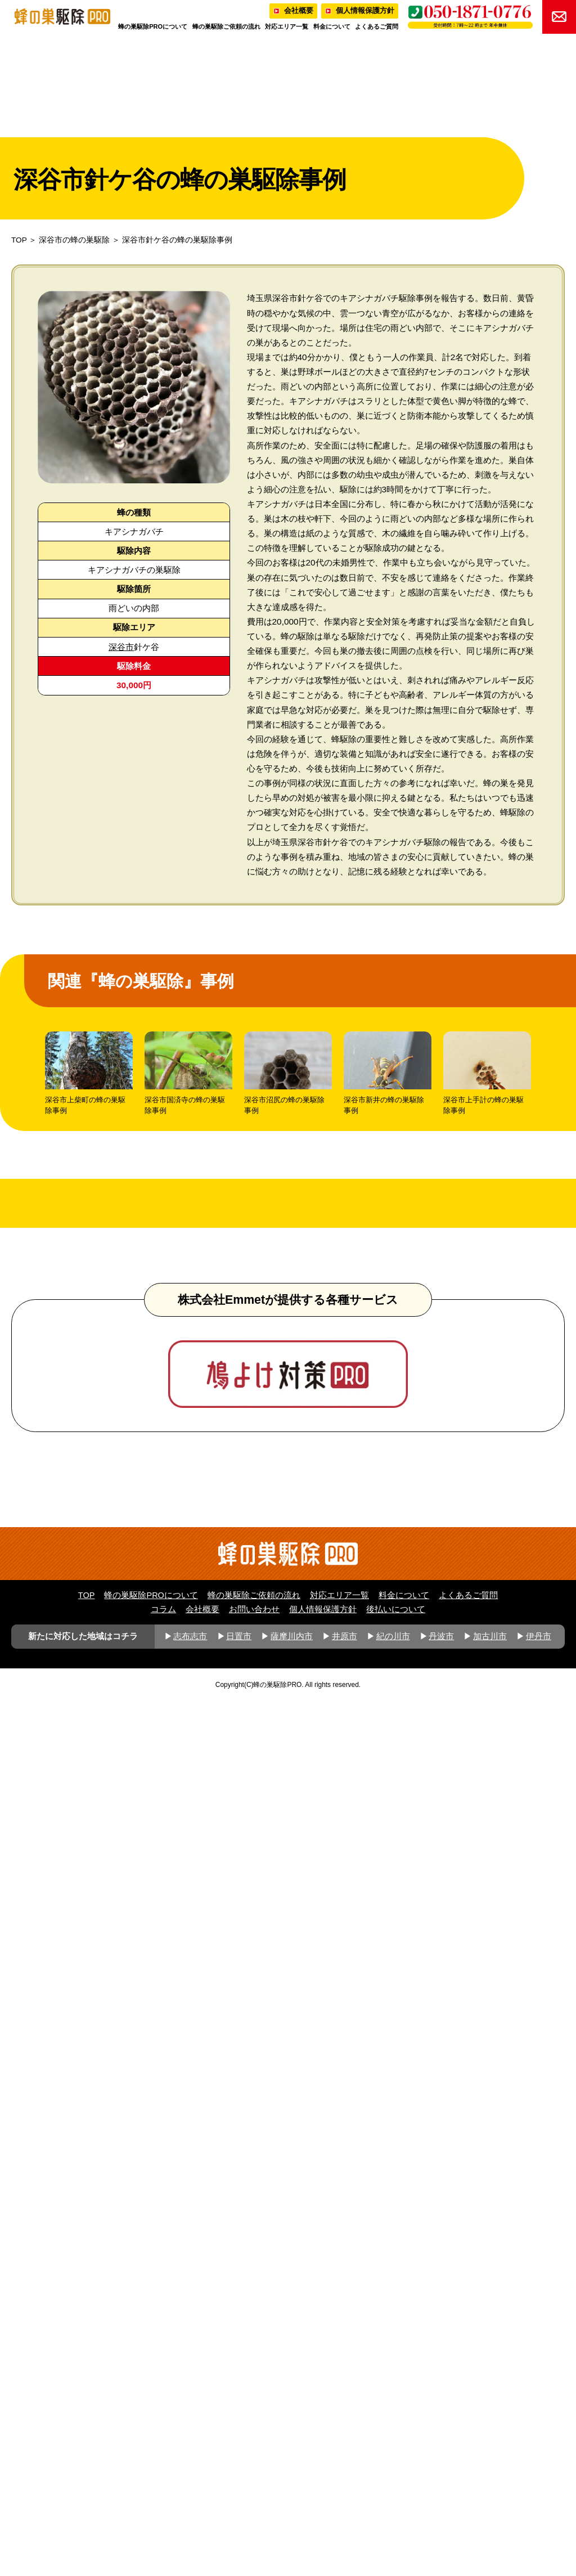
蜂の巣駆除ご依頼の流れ (226, 26)
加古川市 (490, 2509)
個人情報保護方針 (365, 10)
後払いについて (395, 2482)
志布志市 (190, 2509)
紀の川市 (393, 2509)
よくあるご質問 (376, 26)
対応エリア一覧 (286, 26)
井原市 (344, 2509)
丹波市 (441, 2509)
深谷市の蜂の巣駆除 (74, 240)
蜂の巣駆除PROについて (152, 26)
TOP (19, 240)
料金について (331, 26)
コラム (163, 2482)
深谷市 (121, 647)
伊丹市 (538, 2509)
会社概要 (298, 10)
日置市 (238, 2509)
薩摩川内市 (292, 2509)
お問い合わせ (254, 2482)
